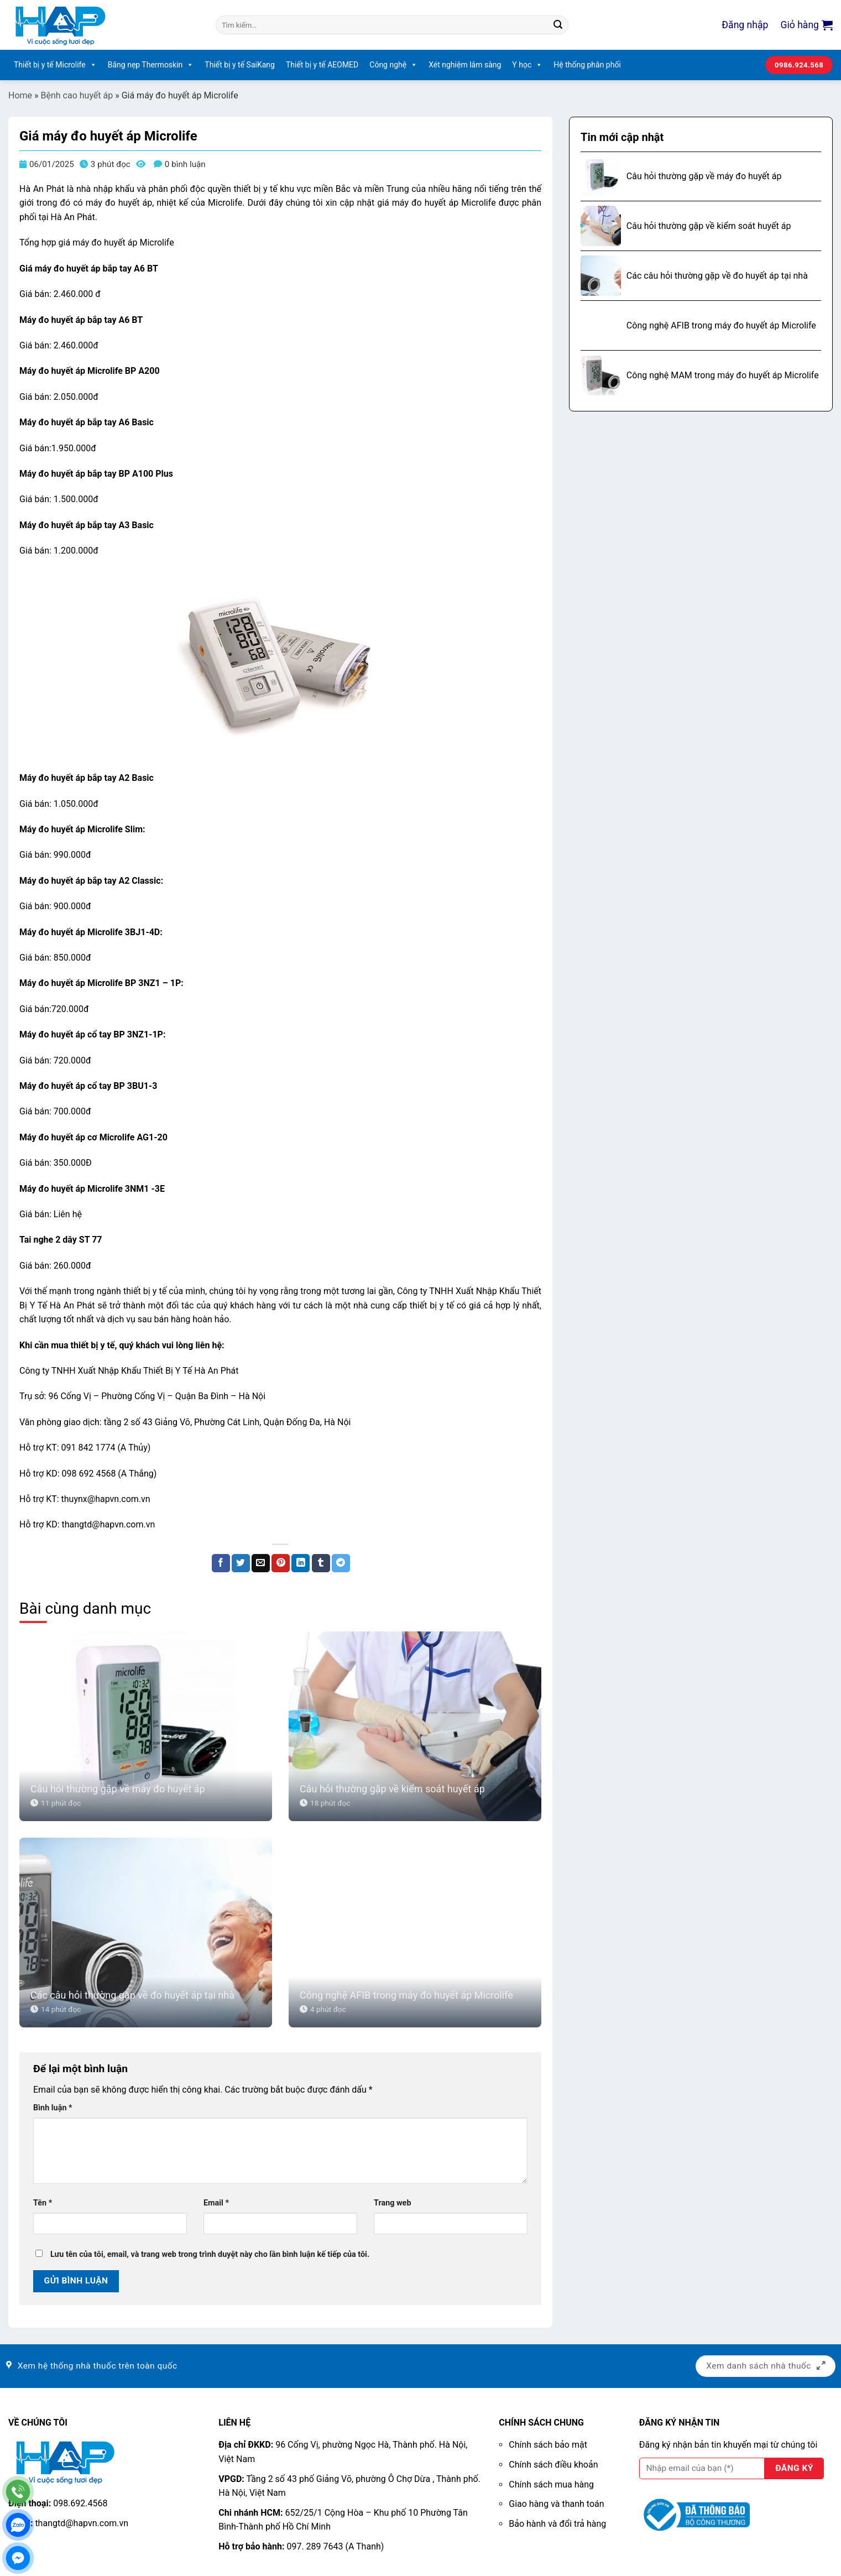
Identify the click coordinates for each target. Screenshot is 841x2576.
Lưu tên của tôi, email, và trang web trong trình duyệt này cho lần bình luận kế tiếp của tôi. (209, 2254)
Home (20, 95)
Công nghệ (393, 65)
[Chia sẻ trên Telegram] (341, 1563)
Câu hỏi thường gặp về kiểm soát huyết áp (392, 1789)
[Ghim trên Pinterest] (280, 1563)
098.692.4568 (80, 2503)
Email (216, 2203)
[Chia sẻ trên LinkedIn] (300, 1563)
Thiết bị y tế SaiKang (240, 64)
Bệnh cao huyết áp (77, 95)
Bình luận (52, 2108)
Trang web (392, 2203)
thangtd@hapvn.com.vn (81, 2523)
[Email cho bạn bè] (261, 1563)
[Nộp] (558, 24)
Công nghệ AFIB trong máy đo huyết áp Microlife (406, 1995)
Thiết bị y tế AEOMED (322, 64)
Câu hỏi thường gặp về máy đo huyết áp (117, 1789)
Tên (42, 2203)
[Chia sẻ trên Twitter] (241, 1563)
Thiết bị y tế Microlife (55, 65)
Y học (527, 65)
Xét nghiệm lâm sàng (465, 64)
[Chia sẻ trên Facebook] (221, 1563)
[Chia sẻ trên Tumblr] (321, 1563)
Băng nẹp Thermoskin (151, 65)
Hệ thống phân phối (587, 64)
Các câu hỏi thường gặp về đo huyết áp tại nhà (132, 1995)
